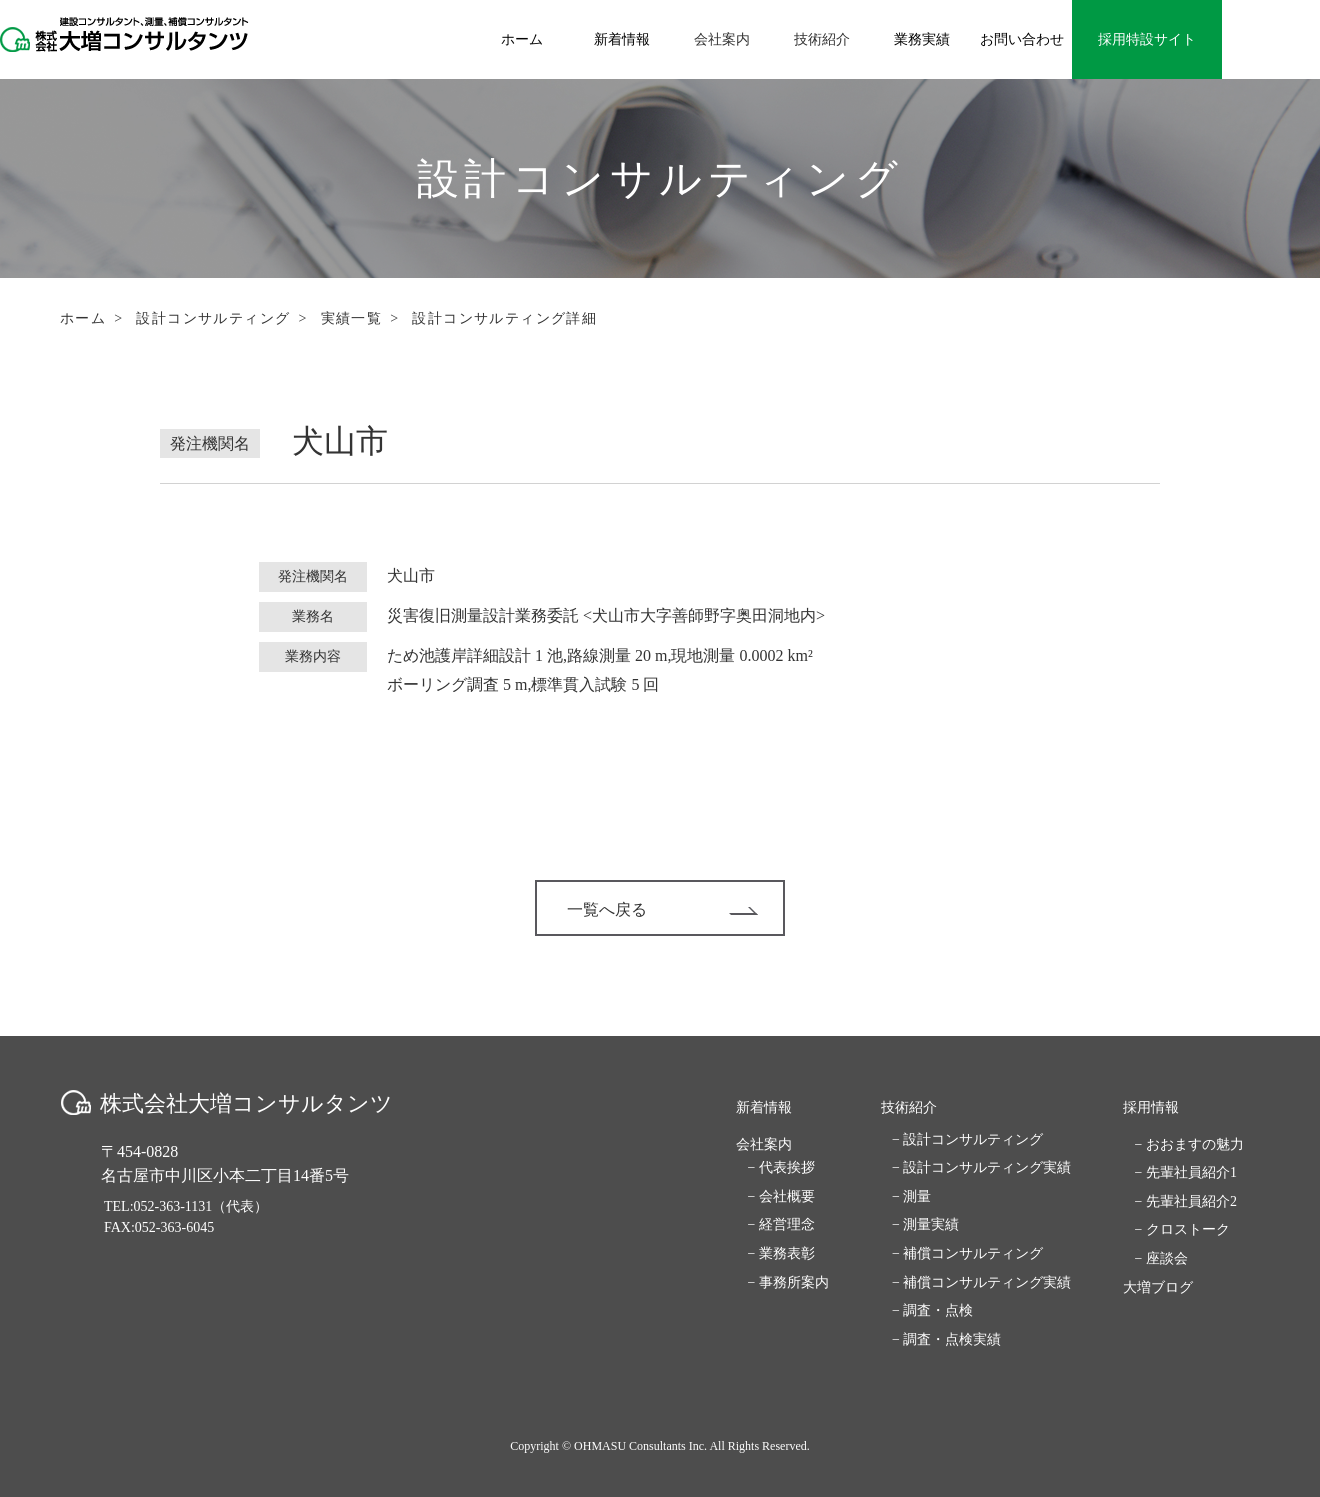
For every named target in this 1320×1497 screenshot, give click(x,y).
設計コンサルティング (213, 318)
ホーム (83, 318)
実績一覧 (352, 318)
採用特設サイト (1147, 39)
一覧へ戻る (662, 909)
